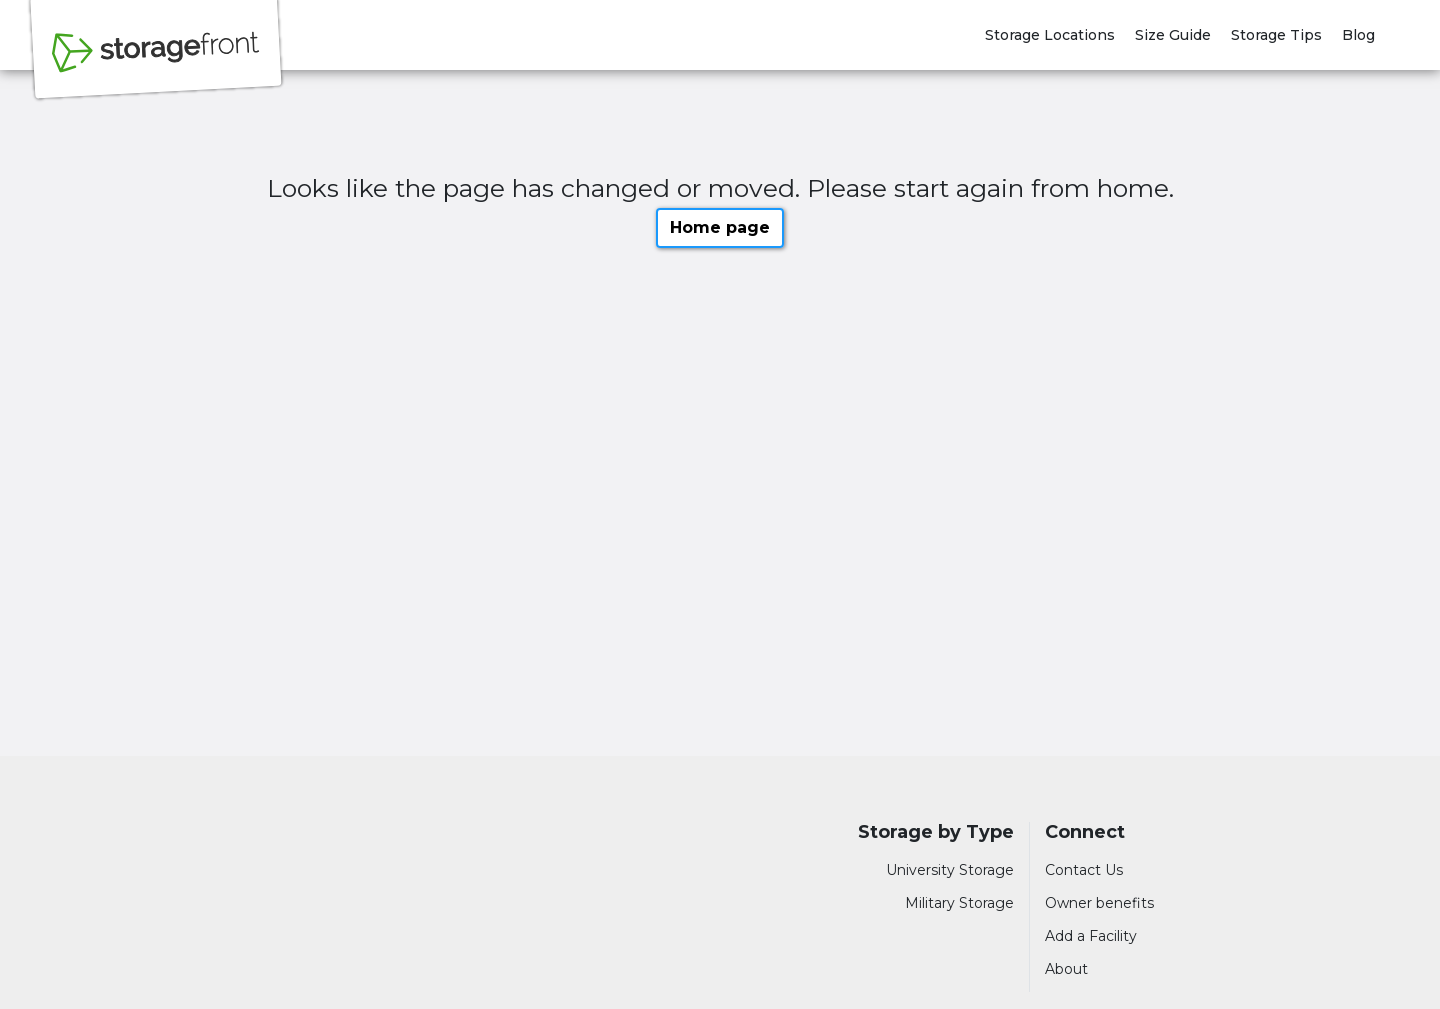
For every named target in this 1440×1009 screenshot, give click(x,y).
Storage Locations (1050, 35)
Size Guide (1173, 35)
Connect (1085, 832)
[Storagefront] (156, 63)
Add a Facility (1091, 936)
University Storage (950, 870)
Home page (720, 227)
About (1066, 969)
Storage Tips (1276, 35)
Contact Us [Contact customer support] (1084, 870)
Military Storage (959, 903)
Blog (1358, 35)
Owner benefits (1099, 903)
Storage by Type (936, 832)
